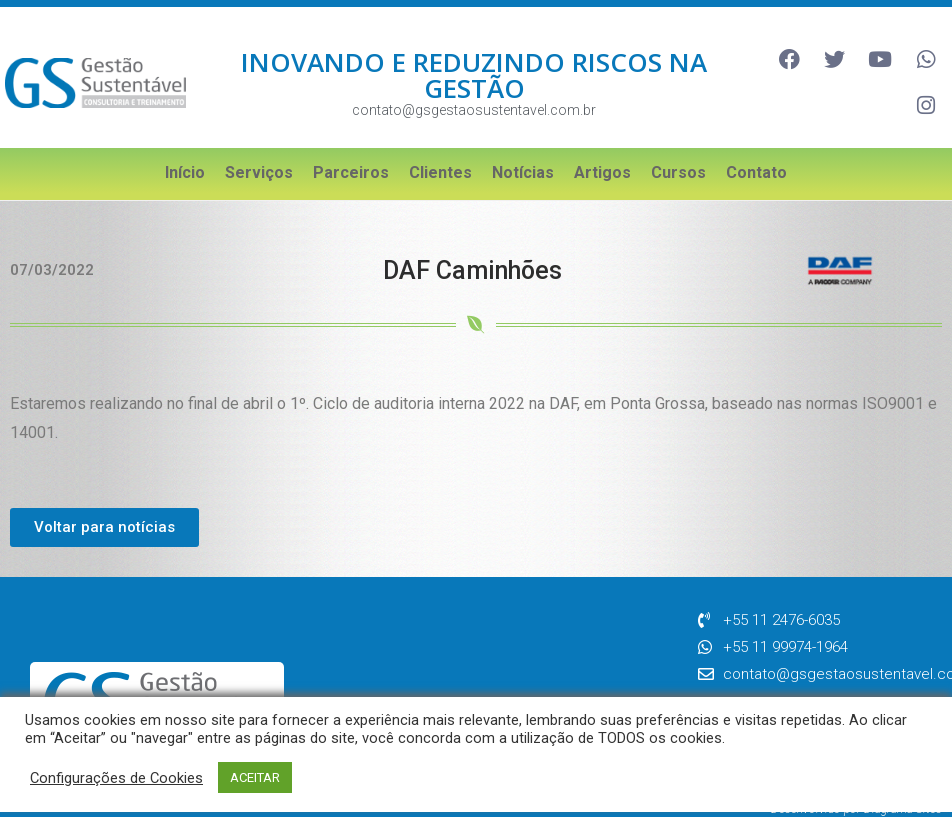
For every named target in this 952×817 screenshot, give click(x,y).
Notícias (523, 149)
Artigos (602, 149)
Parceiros (351, 149)
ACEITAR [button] (255, 777)
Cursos (678, 149)
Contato (756, 149)
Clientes (440, 149)
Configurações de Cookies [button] (116, 778)
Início (185, 149)
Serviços (259, 149)
